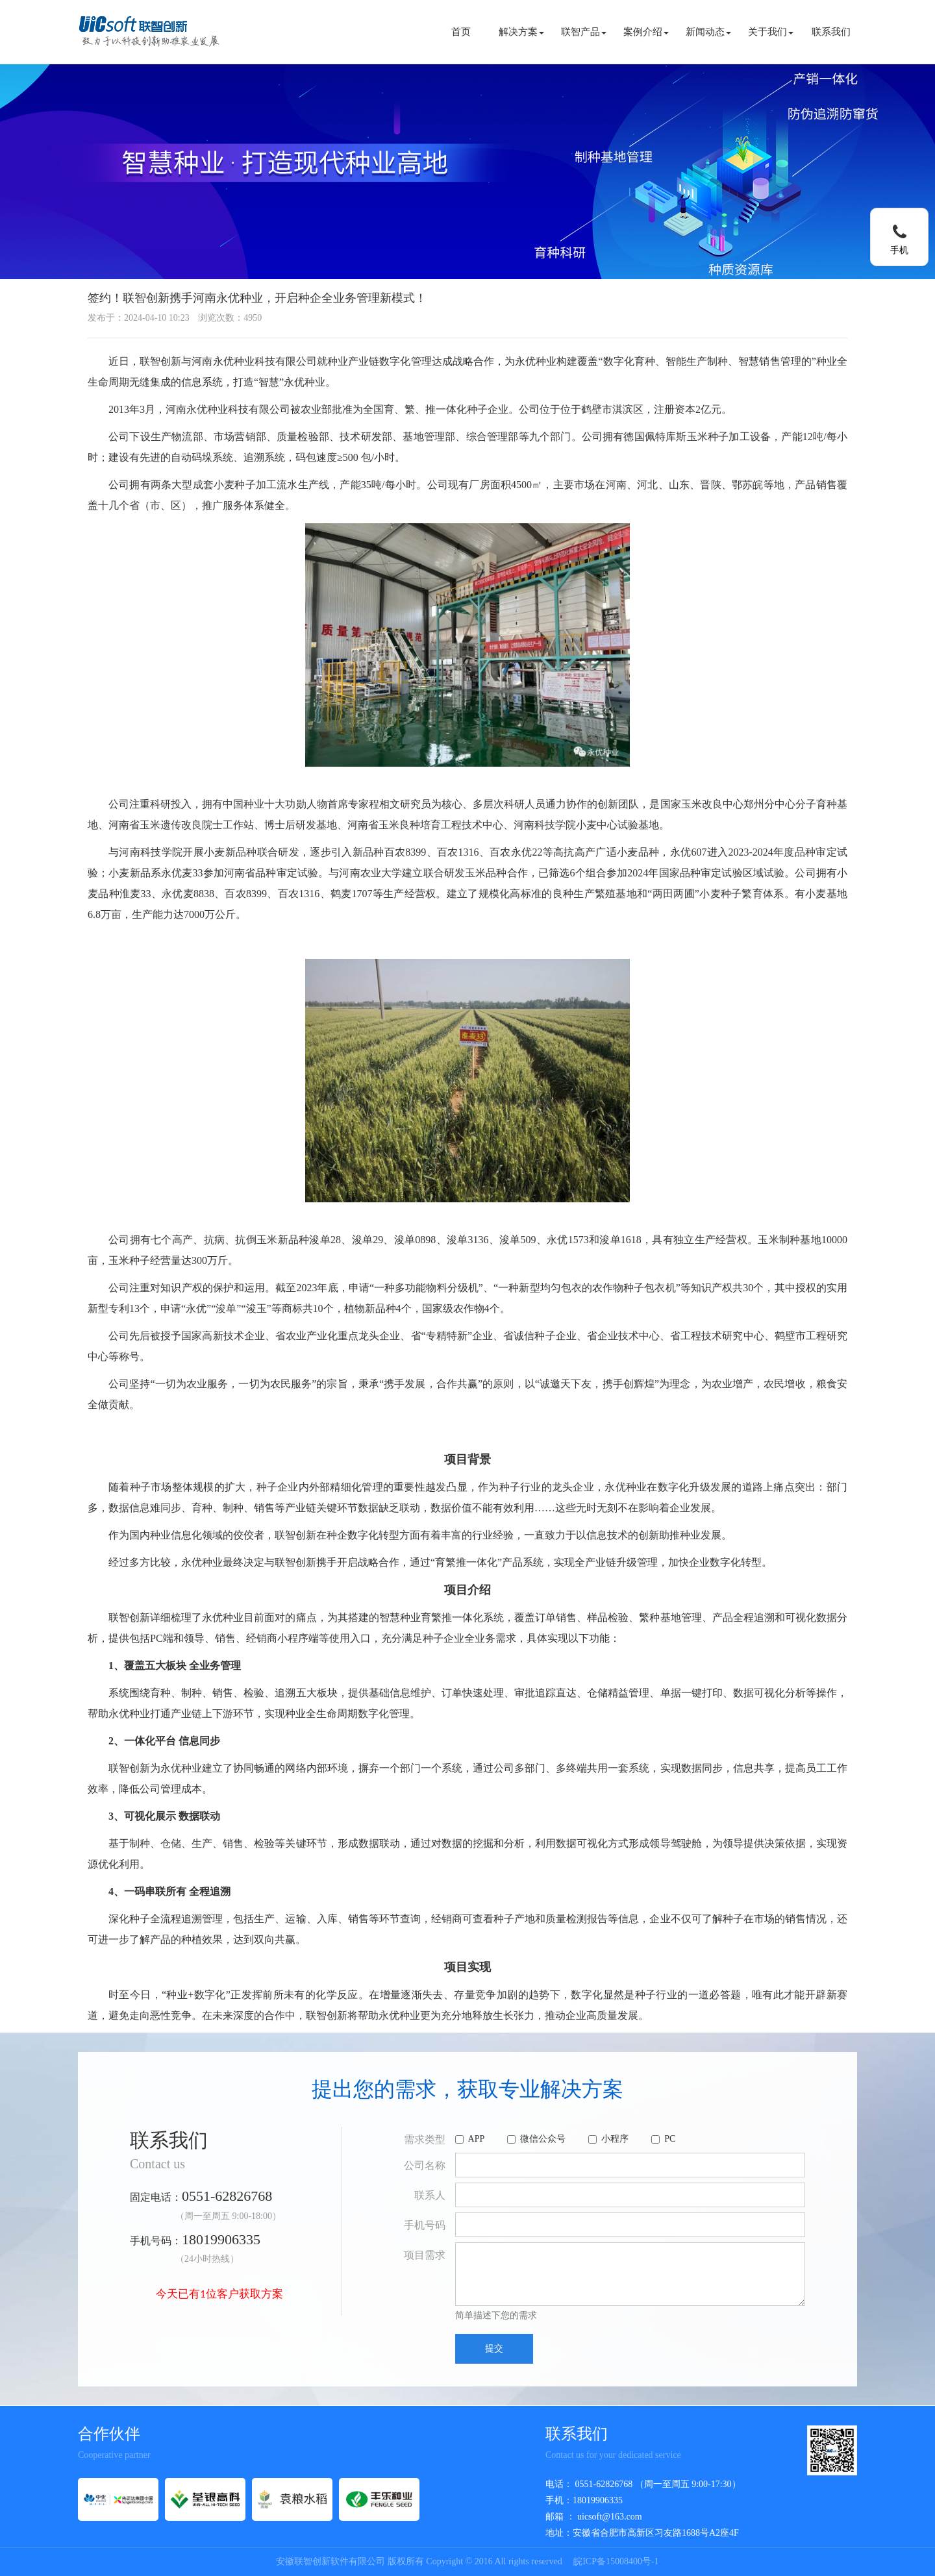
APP (470, 2139)
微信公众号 (536, 2139)
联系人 (429, 2195)
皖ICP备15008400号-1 (615, 2561)
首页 (461, 32)
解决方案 (521, 32)
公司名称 (424, 2165)
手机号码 (424, 2225)
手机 (899, 250)
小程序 (608, 2139)
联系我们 (831, 32)
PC (663, 2139)
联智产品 (583, 32)
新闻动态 (708, 32)
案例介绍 (646, 32)
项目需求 (424, 2254)
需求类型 (424, 2139)
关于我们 (770, 32)
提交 (494, 2348)
